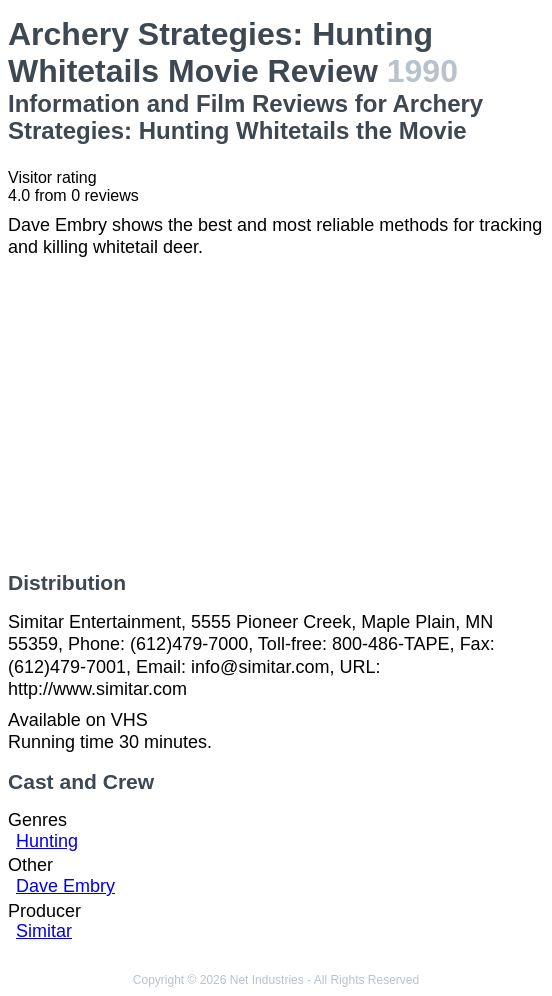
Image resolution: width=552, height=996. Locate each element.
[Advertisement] (276, 415)
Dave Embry (65, 886)
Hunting (47, 841)
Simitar (44, 931)
